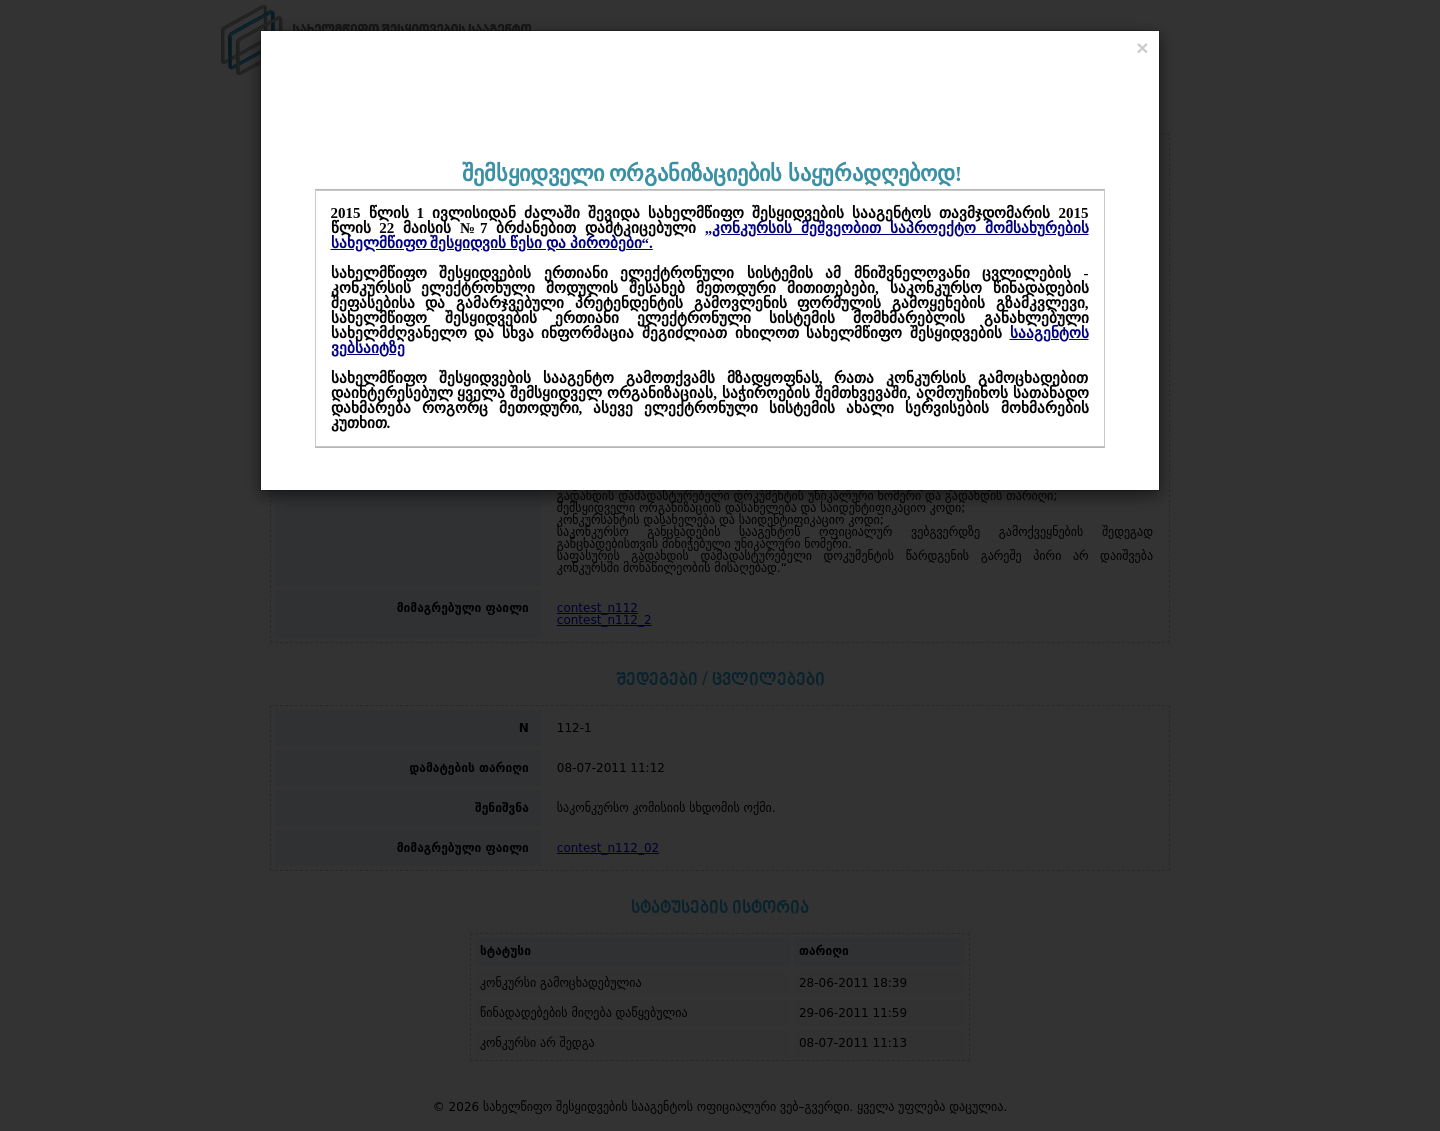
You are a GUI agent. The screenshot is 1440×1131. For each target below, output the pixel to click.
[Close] (1142, 47)
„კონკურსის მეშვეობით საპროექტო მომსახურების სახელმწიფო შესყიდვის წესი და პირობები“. (710, 235)
